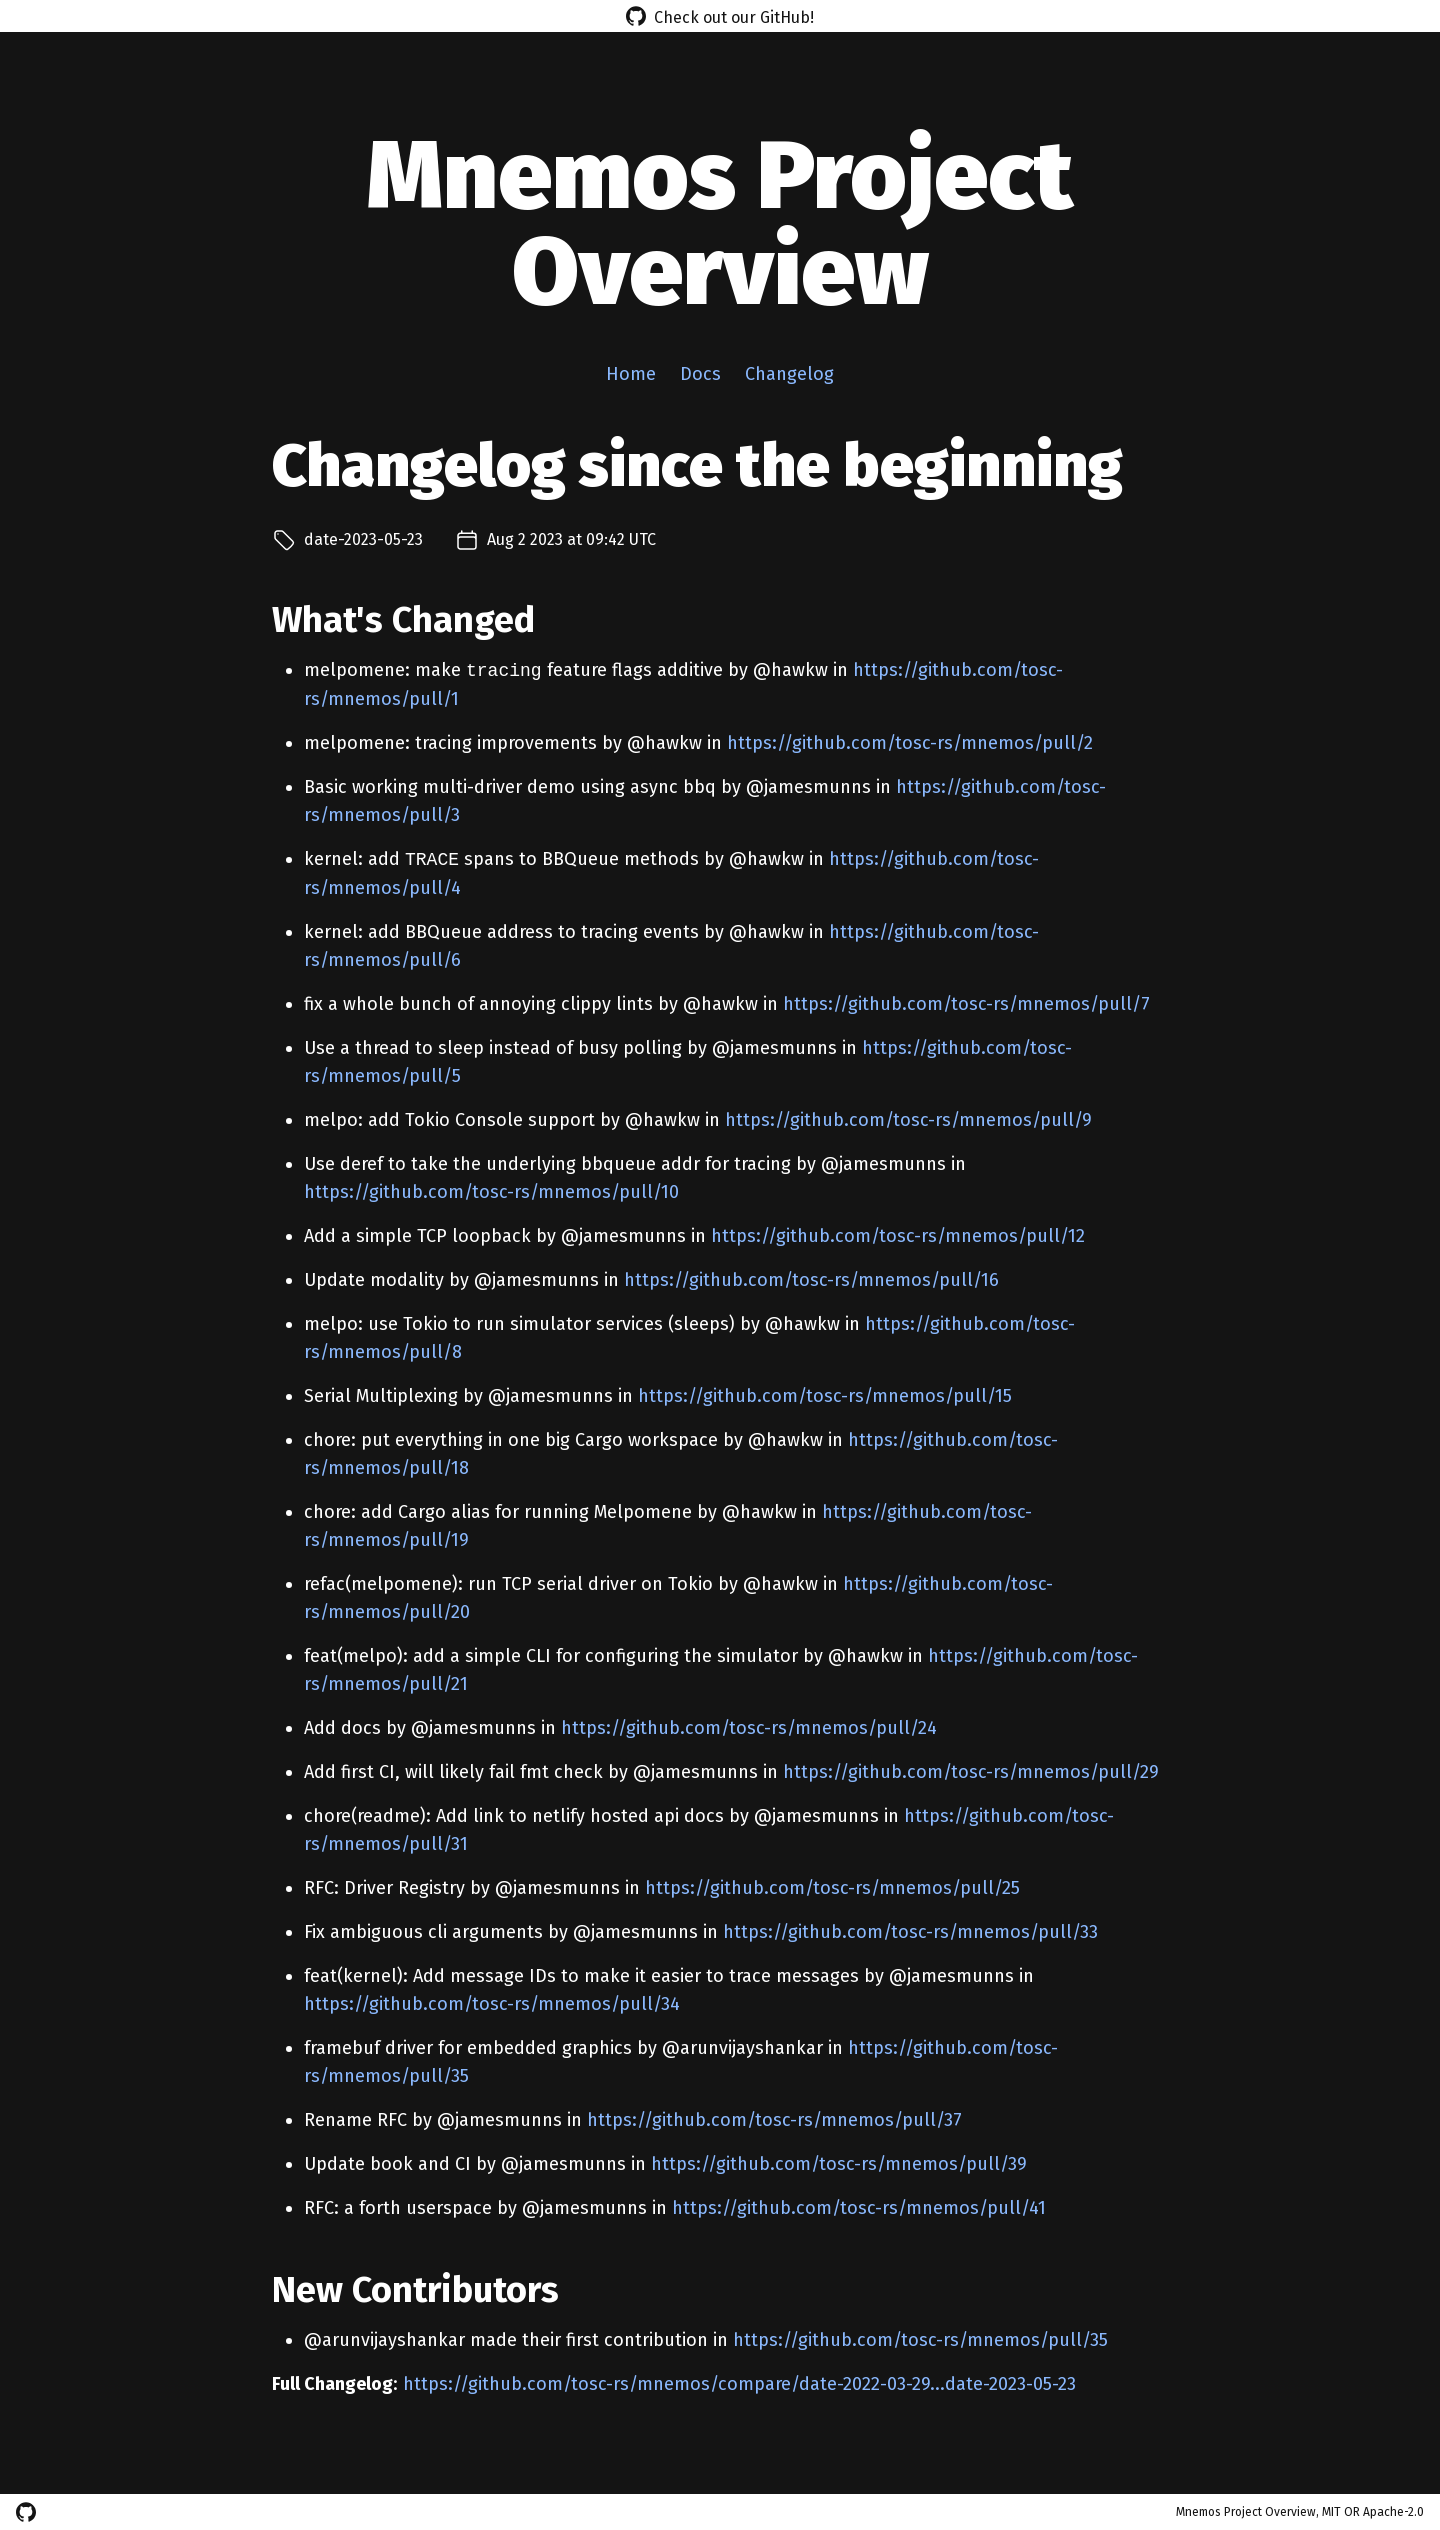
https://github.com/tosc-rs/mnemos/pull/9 (908, 1120)
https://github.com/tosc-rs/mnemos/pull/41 (859, 2208)
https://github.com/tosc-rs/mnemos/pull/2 (910, 743)
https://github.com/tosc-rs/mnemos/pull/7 (966, 1004)
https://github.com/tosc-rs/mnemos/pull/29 (971, 1772)
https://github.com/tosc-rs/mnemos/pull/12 (898, 1236)
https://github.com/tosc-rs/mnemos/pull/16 (811, 1280)
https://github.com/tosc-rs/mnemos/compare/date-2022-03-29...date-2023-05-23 (739, 2384)
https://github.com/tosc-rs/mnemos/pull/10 (491, 1192)
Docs (700, 374)
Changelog (789, 374)
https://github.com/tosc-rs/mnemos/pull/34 (492, 2004)
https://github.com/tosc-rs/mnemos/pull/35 (920, 2340)
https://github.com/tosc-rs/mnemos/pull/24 (749, 1728)
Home (631, 374)
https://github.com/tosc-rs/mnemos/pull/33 (910, 1932)
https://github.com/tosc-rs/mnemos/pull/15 (825, 1396)
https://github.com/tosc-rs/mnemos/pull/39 (839, 2164)
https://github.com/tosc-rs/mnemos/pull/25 (832, 1888)
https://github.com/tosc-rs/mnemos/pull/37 (774, 2120)
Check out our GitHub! (720, 16)
